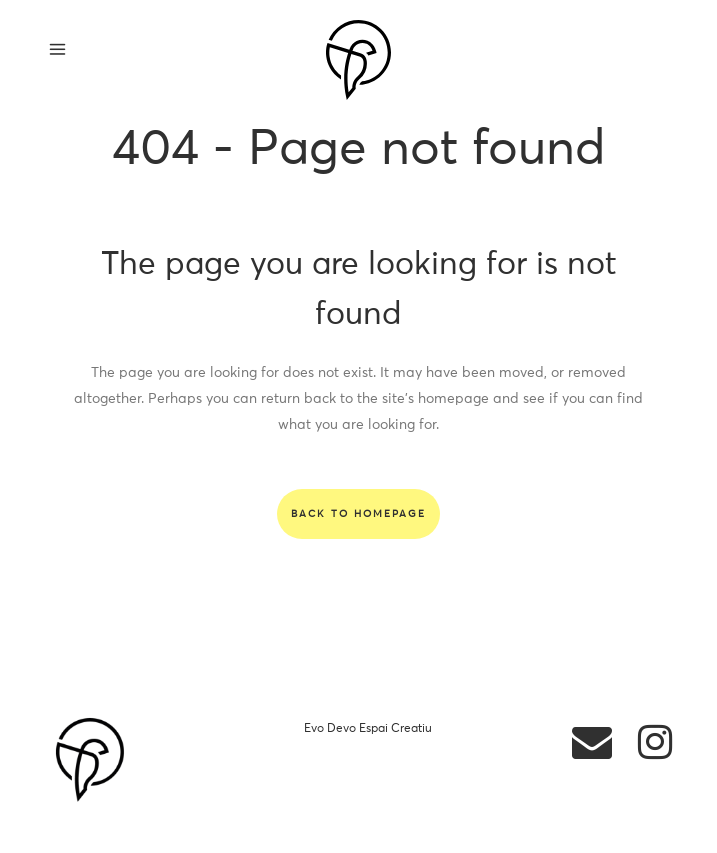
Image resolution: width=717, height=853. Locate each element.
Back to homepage (358, 514)
